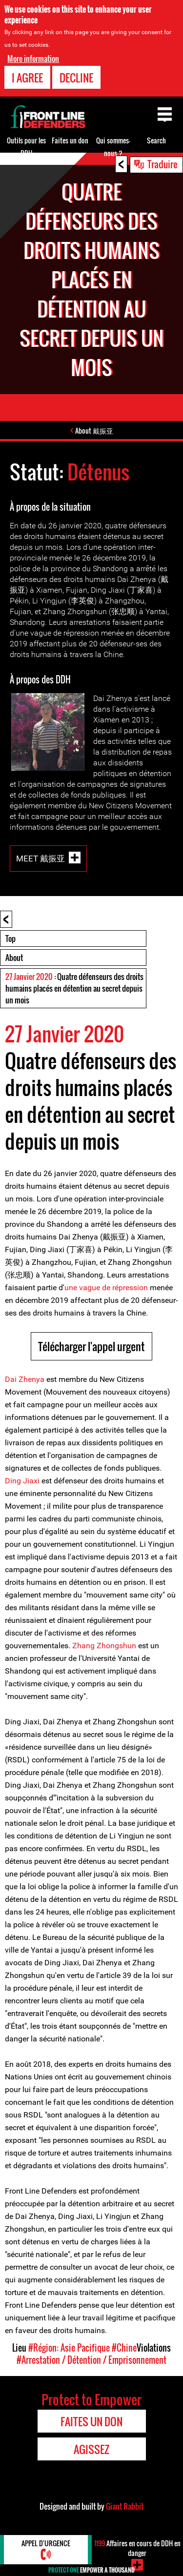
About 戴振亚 (94, 430)
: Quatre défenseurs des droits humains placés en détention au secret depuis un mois (74, 988)
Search (156, 140)
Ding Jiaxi (22, 1480)
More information (33, 58)
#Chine (124, 2347)
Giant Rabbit (124, 2506)
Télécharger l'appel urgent (91, 1346)
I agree (27, 77)
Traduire (162, 164)
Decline (76, 77)
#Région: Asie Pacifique (69, 2347)
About (14, 957)
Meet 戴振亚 (40, 858)
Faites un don (70, 140)
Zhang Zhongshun (104, 1645)
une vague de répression (106, 1287)
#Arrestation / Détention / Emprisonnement (91, 2360)
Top (10, 938)
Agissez (91, 2449)
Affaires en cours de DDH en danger (137, 2548)
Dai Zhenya (24, 1379)
